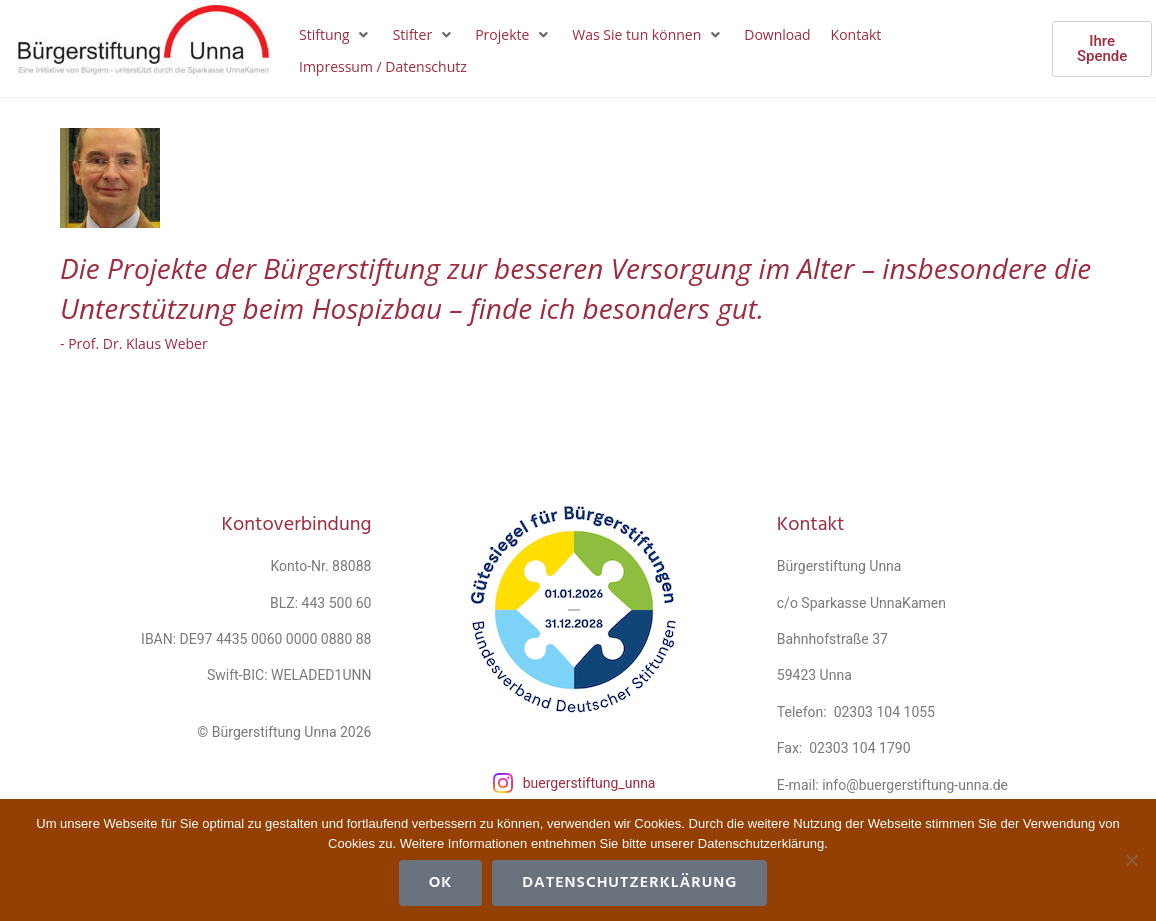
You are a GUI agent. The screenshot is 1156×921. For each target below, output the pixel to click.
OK (441, 883)
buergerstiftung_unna (589, 783)
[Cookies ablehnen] (1131, 860)
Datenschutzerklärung (629, 883)
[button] (336, 35)
